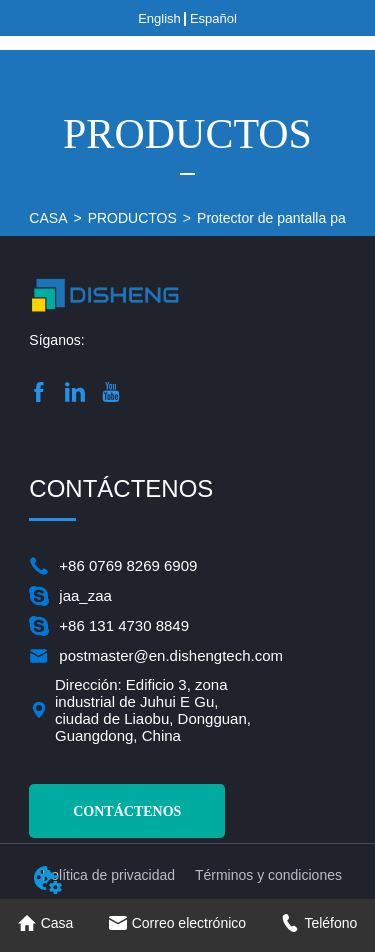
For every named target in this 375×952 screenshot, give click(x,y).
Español (213, 18)
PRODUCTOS (132, 218)
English (159, 18)
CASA (48, 218)
